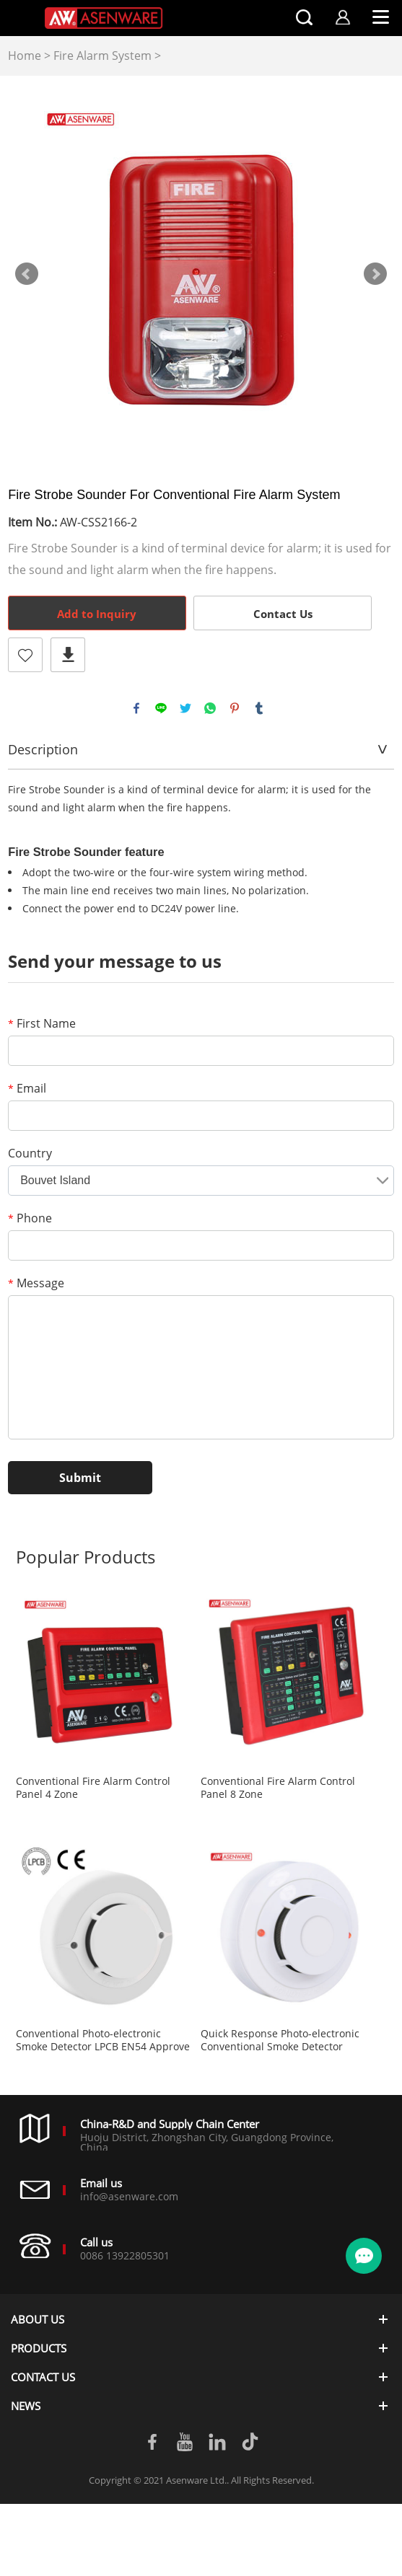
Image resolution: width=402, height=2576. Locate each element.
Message (36, 1283)
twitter (185, 708)
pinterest (234, 708)
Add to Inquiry (96, 613)
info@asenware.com (129, 2196)
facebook (136, 708)
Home (24, 55)
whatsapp (210, 708)
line (161, 708)
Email (27, 1088)
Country (30, 1153)
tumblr (259, 708)
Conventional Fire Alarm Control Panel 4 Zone (93, 1788)
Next (375, 274)
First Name (42, 1023)
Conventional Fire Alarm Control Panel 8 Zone (278, 1788)
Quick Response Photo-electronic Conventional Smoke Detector (280, 2040)
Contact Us (283, 613)
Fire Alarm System (102, 55)
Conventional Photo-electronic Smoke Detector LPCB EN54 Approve (103, 2040)
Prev (26, 274)
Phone (30, 1218)
